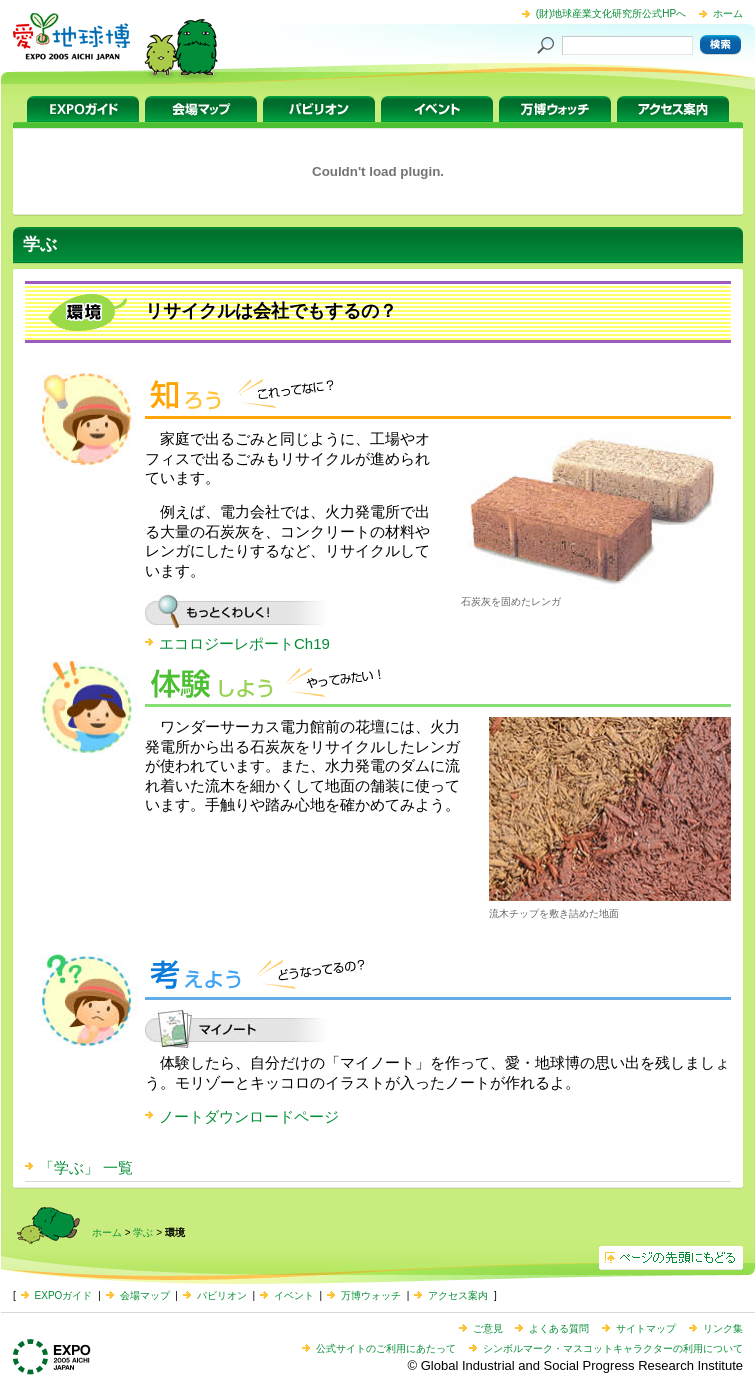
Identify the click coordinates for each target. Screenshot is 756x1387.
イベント (437, 109)
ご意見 (488, 1328)
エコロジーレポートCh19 (244, 643)
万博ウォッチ (555, 109)
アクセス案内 (673, 109)
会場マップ (201, 109)
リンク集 (723, 1328)
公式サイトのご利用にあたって (386, 1348)
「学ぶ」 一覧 (86, 1167)
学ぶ (143, 1232)
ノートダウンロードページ (249, 1116)
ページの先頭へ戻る (671, 1258)
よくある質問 (559, 1328)
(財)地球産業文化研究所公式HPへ (611, 13)
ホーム (728, 13)
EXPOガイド (83, 109)
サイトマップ (646, 1328)
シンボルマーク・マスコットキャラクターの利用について (613, 1348)
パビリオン (319, 109)
